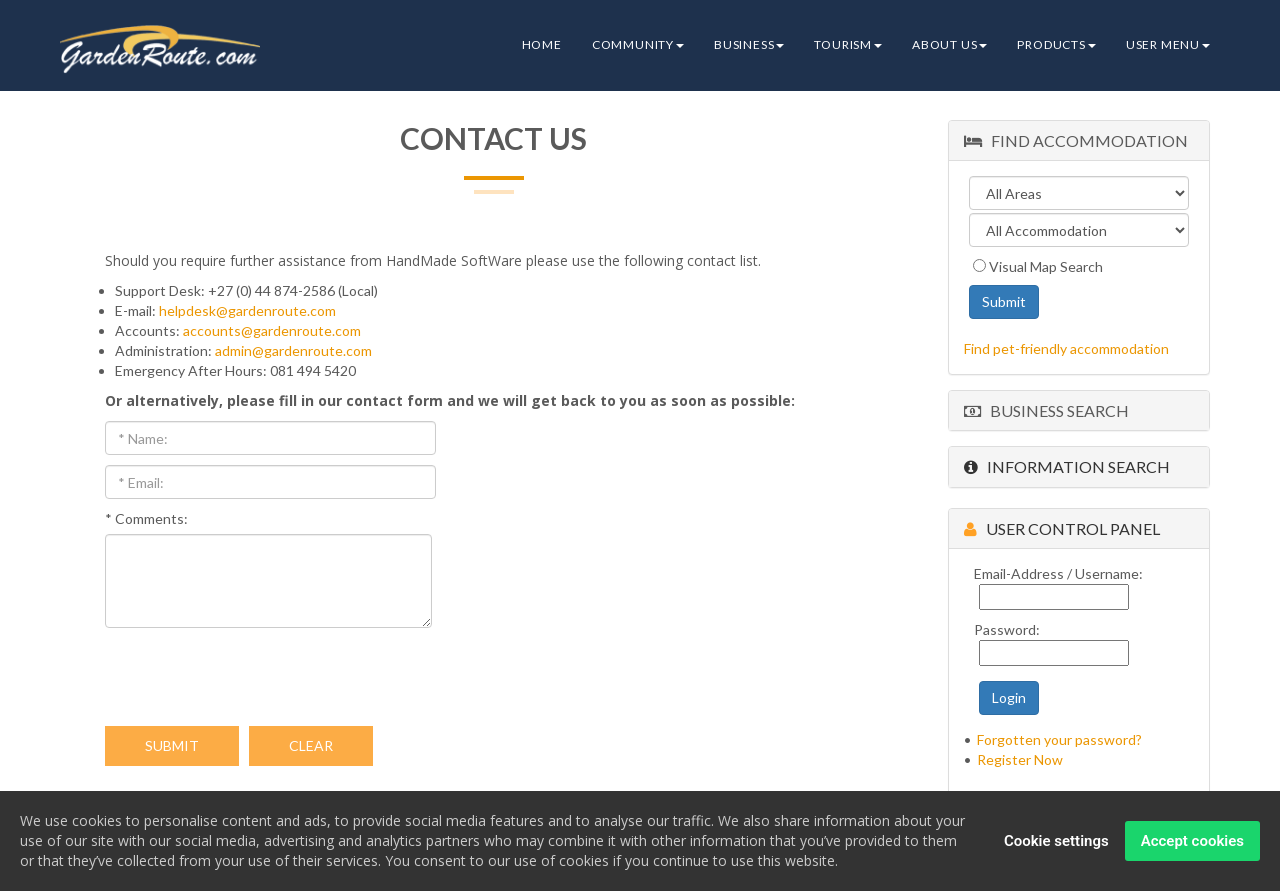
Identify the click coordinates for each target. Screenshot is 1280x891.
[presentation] (257, 677)
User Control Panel (1062, 528)
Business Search (1046, 410)
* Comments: (146, 518)
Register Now (1020, 759)
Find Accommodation (1076, 140)
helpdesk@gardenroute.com (247, 310)
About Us (949, 44)
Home (542, 44)
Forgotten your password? (1059, 739)
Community (638, 44)
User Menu (1168, 44)
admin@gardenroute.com (293, 350)
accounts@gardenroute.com (272, 330)
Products (1056, 44)
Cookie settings (1056, 843)
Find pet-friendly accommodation (1066, 348)
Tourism (848, 44)
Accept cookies (1192, 843)
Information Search (1067, 466)
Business (749, 44)
